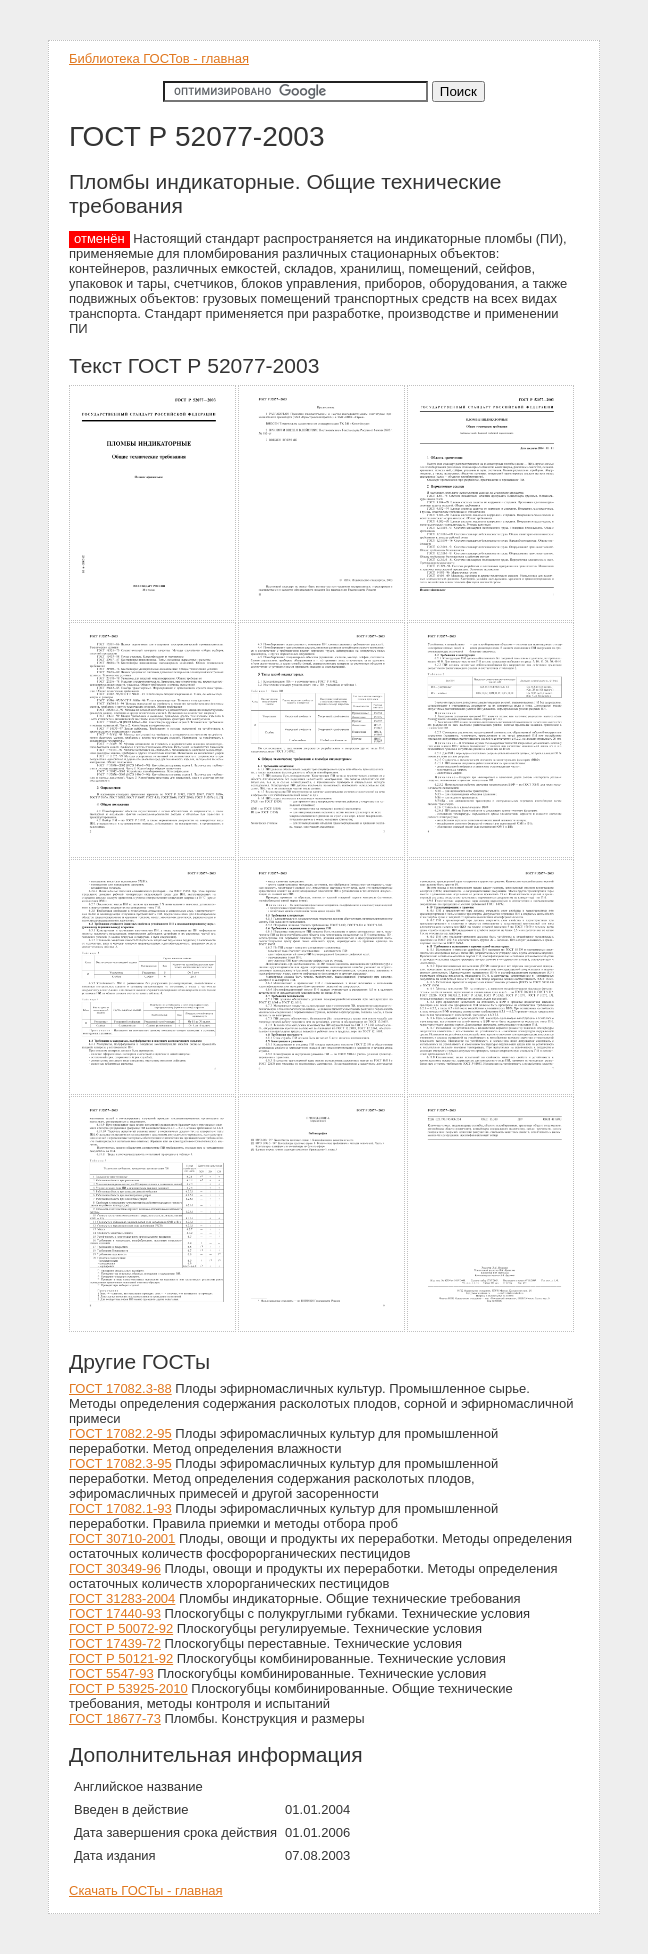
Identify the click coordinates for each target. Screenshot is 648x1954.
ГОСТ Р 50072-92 (121, 1628)
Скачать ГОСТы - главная (146, 1890)
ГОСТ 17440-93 (115, 1613)
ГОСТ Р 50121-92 (121, 1658)
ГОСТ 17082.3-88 (120, 1388)
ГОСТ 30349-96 (115, 1568)
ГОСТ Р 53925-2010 (128, 1688)
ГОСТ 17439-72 (115, 1643)
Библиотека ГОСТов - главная (159, 58)
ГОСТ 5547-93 (111, 1673)
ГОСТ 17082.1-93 (120, 1508)
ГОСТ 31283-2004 (122, 1598)
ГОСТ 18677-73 (115, 1718)
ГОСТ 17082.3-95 (120, 1463)
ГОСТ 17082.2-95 (120, 1433)
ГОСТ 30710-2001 (122, 1538)
